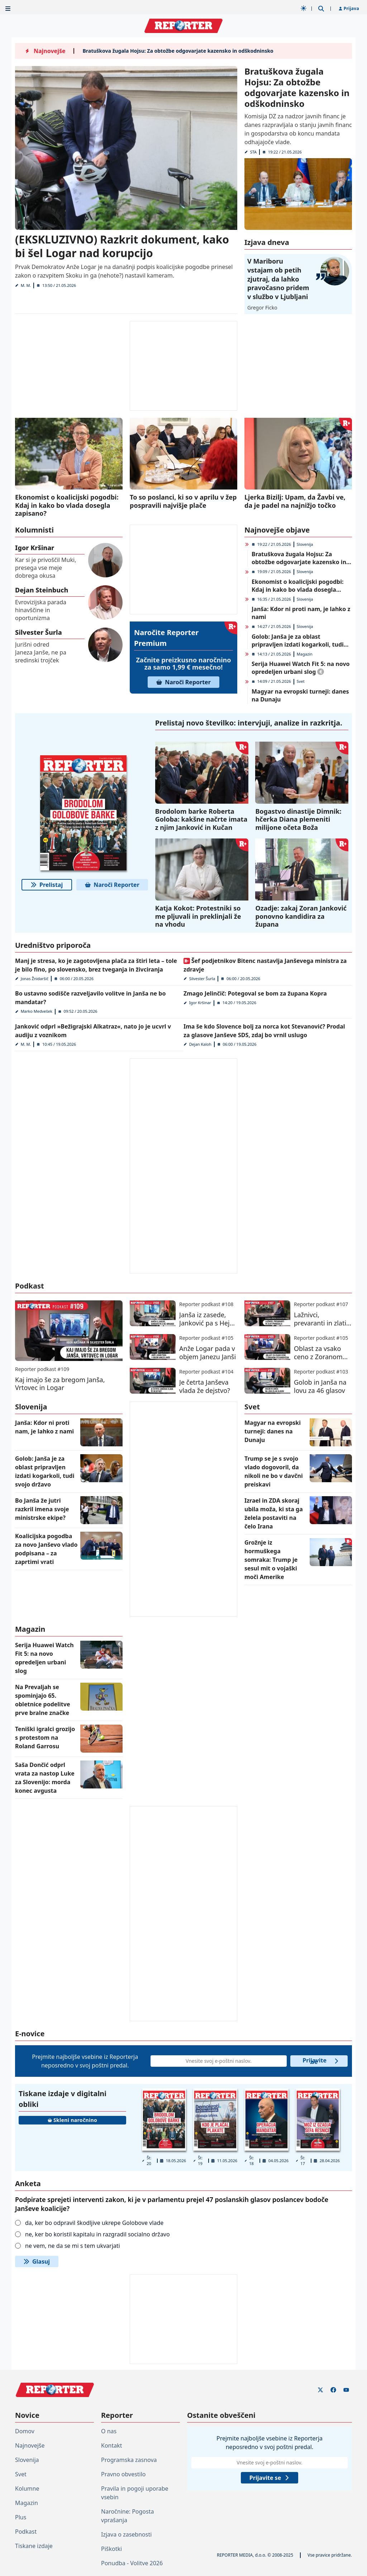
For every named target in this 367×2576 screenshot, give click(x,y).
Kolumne (27, 2488)
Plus (20, 2517)
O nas (108, 2431)
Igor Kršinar (200, 1002)
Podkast (26, 2531)
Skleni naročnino (72, 2120)
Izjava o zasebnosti (126, 2534)
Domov (24, 2431)
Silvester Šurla (202, 978)
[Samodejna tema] (303, 8)
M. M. (26, 285)
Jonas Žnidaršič (35, 978)
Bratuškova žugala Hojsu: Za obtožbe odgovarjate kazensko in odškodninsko (177, 50)
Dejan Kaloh (200, 1044)
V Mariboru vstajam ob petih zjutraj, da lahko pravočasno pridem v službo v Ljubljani (278, 279)
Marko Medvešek (36, 1011)
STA (253, 152)
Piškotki (111, 2549)
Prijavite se (321, 2061)
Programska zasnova (129, 2460)
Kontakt (111, 2445)
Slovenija (305, 544)
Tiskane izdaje (34, 2546)
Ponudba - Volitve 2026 (132, 2563)
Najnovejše (29, 2445)
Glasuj (37, 2261)
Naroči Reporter (183, 682)
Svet (301, 681)
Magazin (305, 654)
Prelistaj (47, 885)
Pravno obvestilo (123, 2474)
